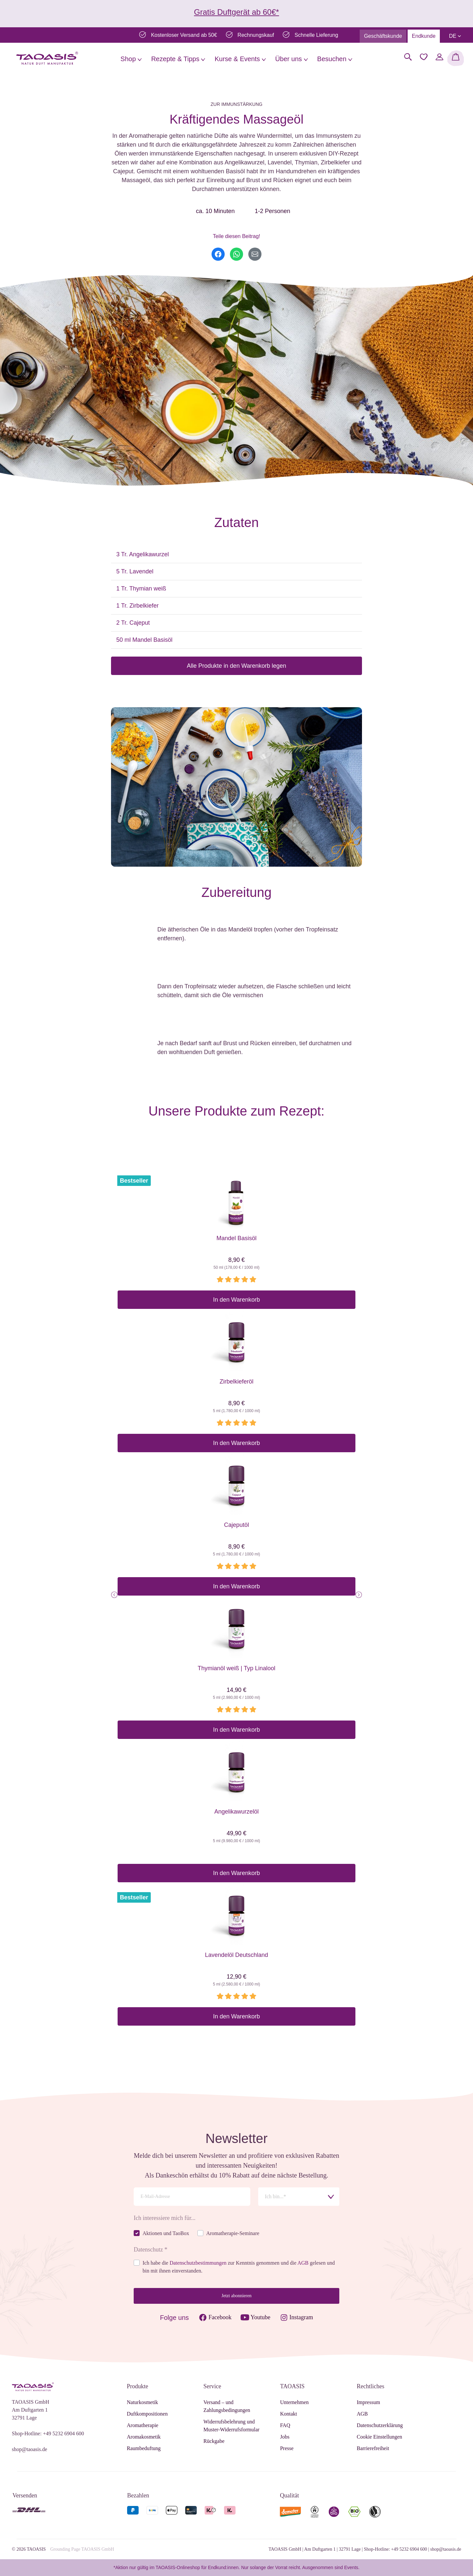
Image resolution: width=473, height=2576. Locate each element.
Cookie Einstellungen (379, 2437)
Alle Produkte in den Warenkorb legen (236, 665)
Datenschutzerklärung (380, 2425)
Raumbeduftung (144, 2448)
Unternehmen (294, 2402)
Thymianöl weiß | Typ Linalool (236, 1668)
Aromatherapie (142, 2425)
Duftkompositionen (147, 2414)
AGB (302, 2263)
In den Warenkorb (236, 1299)
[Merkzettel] (424, 56)
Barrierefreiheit (373, 2448)
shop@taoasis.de (29, 2449)
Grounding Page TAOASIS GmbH (82, 2549)
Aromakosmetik (144, 2437)
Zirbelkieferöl (236, 1381)
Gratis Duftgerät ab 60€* (236, 12)
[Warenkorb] (455, 58)
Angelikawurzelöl (236, 1811)
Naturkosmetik (142, 2402)
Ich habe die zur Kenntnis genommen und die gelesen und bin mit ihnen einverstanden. (239, 2267)
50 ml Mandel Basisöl (144, 640)
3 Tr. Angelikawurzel (142, 554)
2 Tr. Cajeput (133, 622)
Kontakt (288, 2414)
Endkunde (424, 36)
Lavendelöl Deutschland (236, 1955)
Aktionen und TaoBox (166, 2233)
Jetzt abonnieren (236, 2295)
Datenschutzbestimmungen (197, 2263)
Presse (287, 2448)
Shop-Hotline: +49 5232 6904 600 (48, 2433)
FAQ (285, 2425)
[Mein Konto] (439, 56)
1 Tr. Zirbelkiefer (137, 605)
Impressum (368, 2402)
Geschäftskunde (383, 36)
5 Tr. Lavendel (134, 571)
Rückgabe (213, 2441)
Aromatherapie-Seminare (232, 2233)
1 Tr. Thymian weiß (141, 588)
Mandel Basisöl (236, 1238)
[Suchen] (408, 56)
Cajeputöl (236, 1525)
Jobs (284, 2437)
